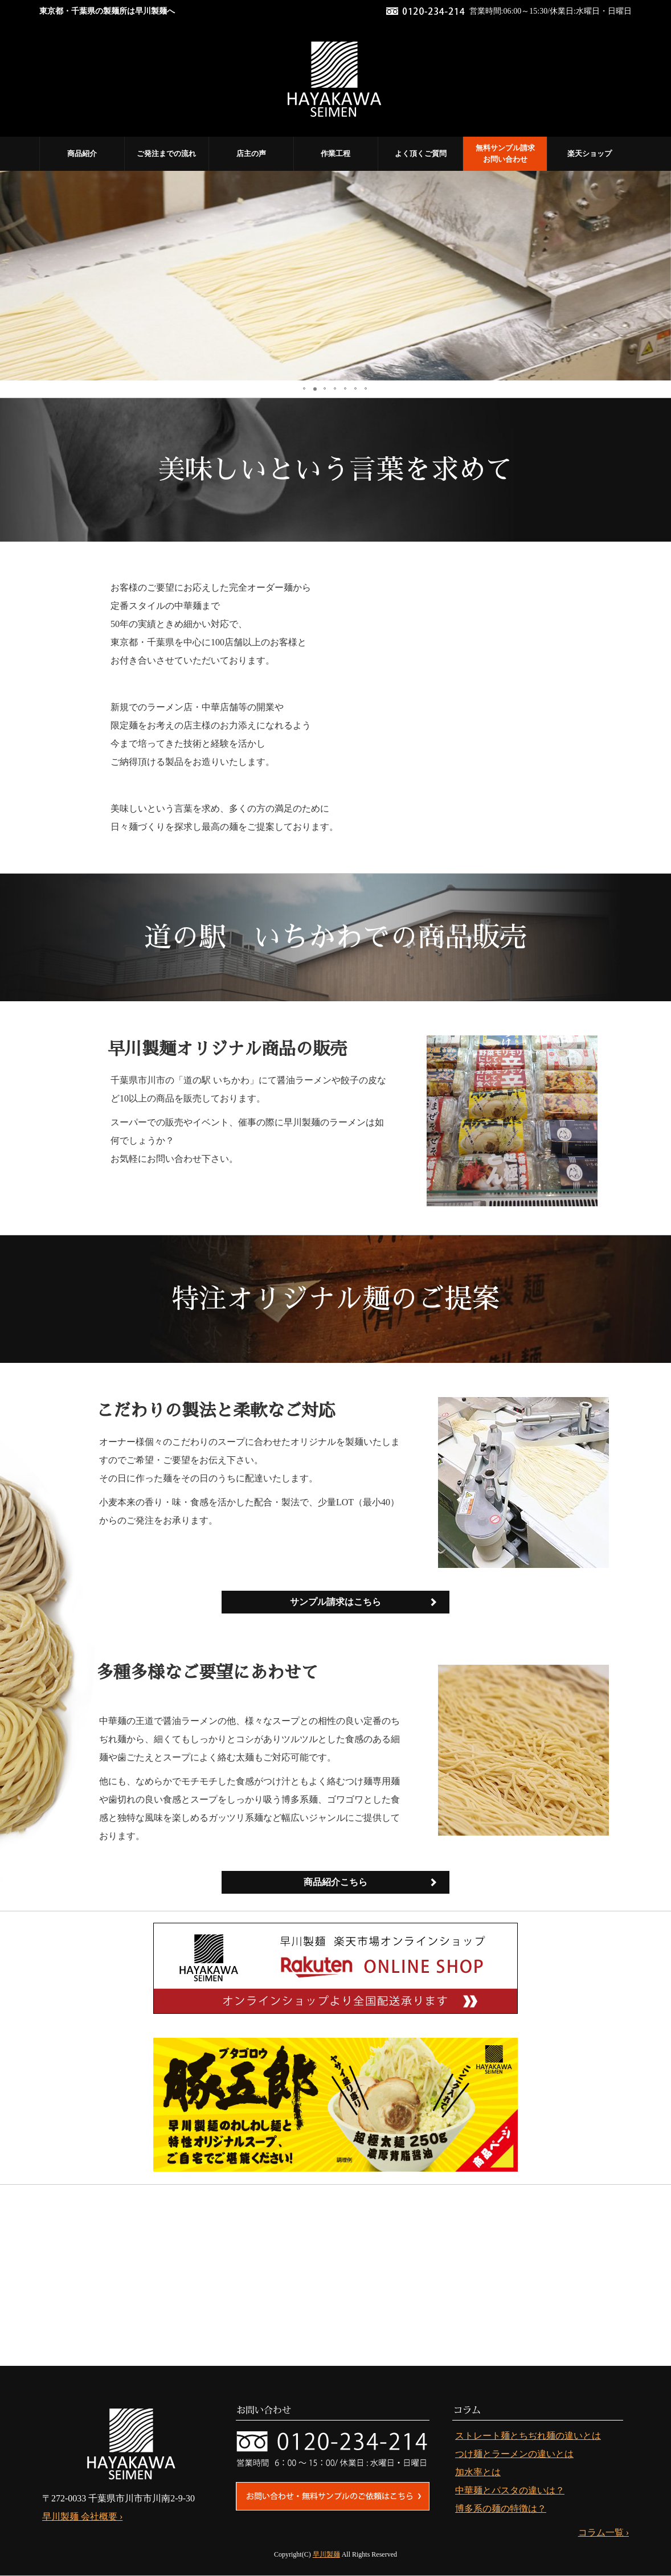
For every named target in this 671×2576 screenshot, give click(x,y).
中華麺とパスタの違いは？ (509, 2490)
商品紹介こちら (335, 1882)
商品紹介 (82, 153)
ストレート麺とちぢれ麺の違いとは (528, 2435)
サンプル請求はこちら (335, 1602)
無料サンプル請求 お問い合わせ (505, 153)
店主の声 (251, 153)
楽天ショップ (589, 153)
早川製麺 (326, 2554)
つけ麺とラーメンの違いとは (514, 2454)
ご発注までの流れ (166, 153)
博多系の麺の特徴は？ (500, 2508)
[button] (10, 276)
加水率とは (478, 2472)
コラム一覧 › (603, 2532)
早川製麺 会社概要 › (82, 2516)
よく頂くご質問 (421, 153)
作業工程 (335, 153)
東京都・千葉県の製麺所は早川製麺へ (107, 11)
